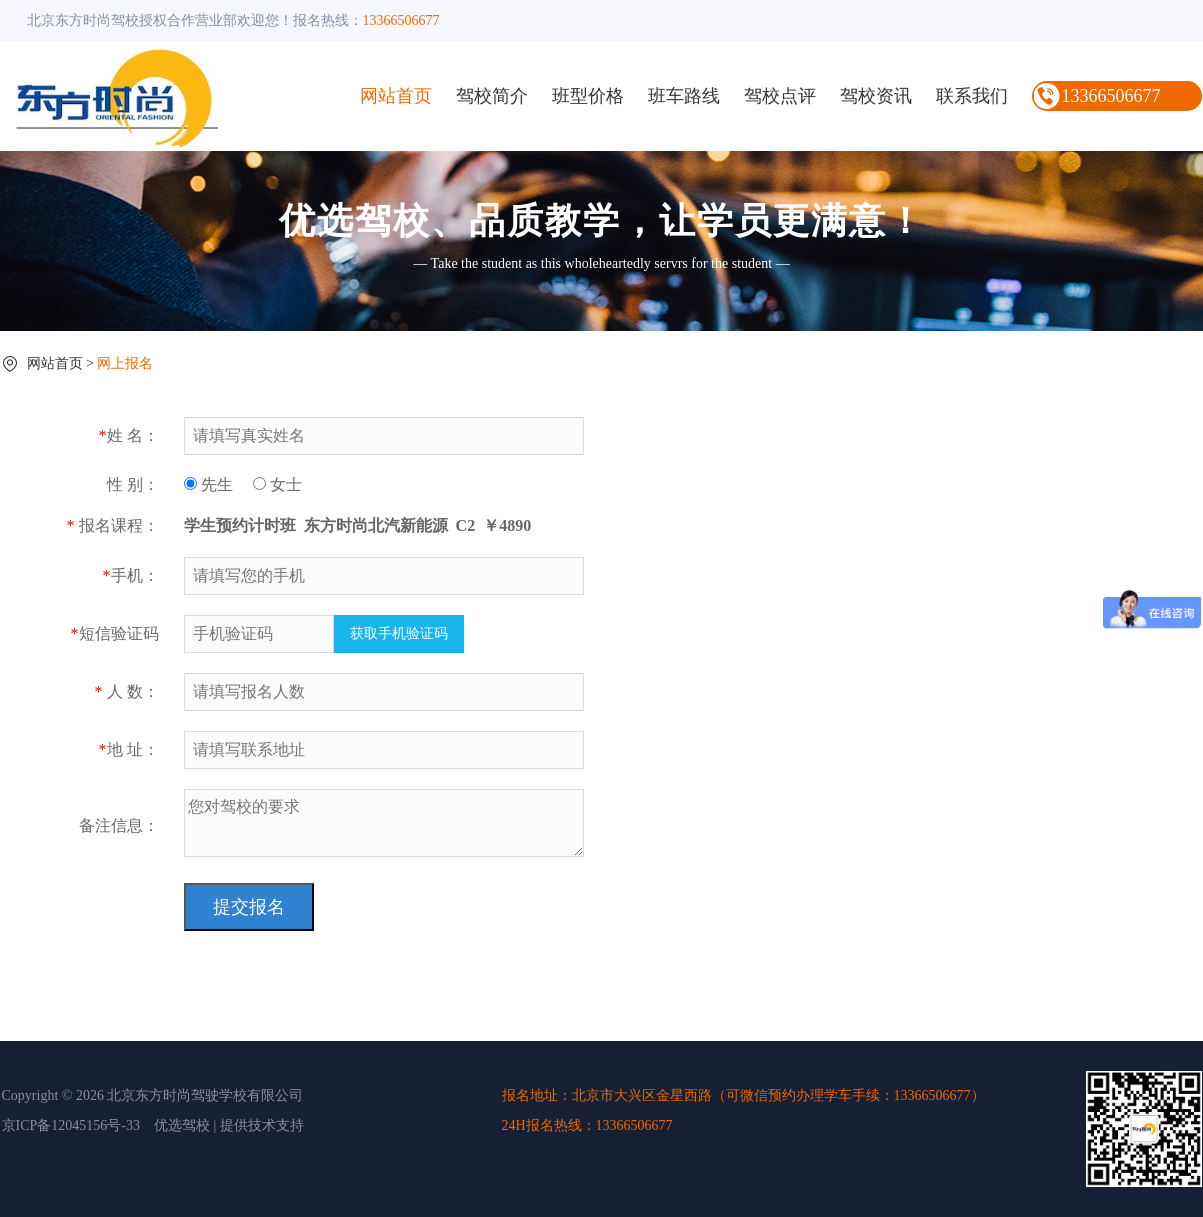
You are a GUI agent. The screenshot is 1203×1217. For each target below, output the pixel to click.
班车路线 (684, 96)
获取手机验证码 (399, 633)
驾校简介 (492, 96)
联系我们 (972, 96)
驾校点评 (780, 96)
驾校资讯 (876, 96)
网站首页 (396, 96)
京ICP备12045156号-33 (71, 1125)
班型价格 (588, 96)
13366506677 (1111, 96)
